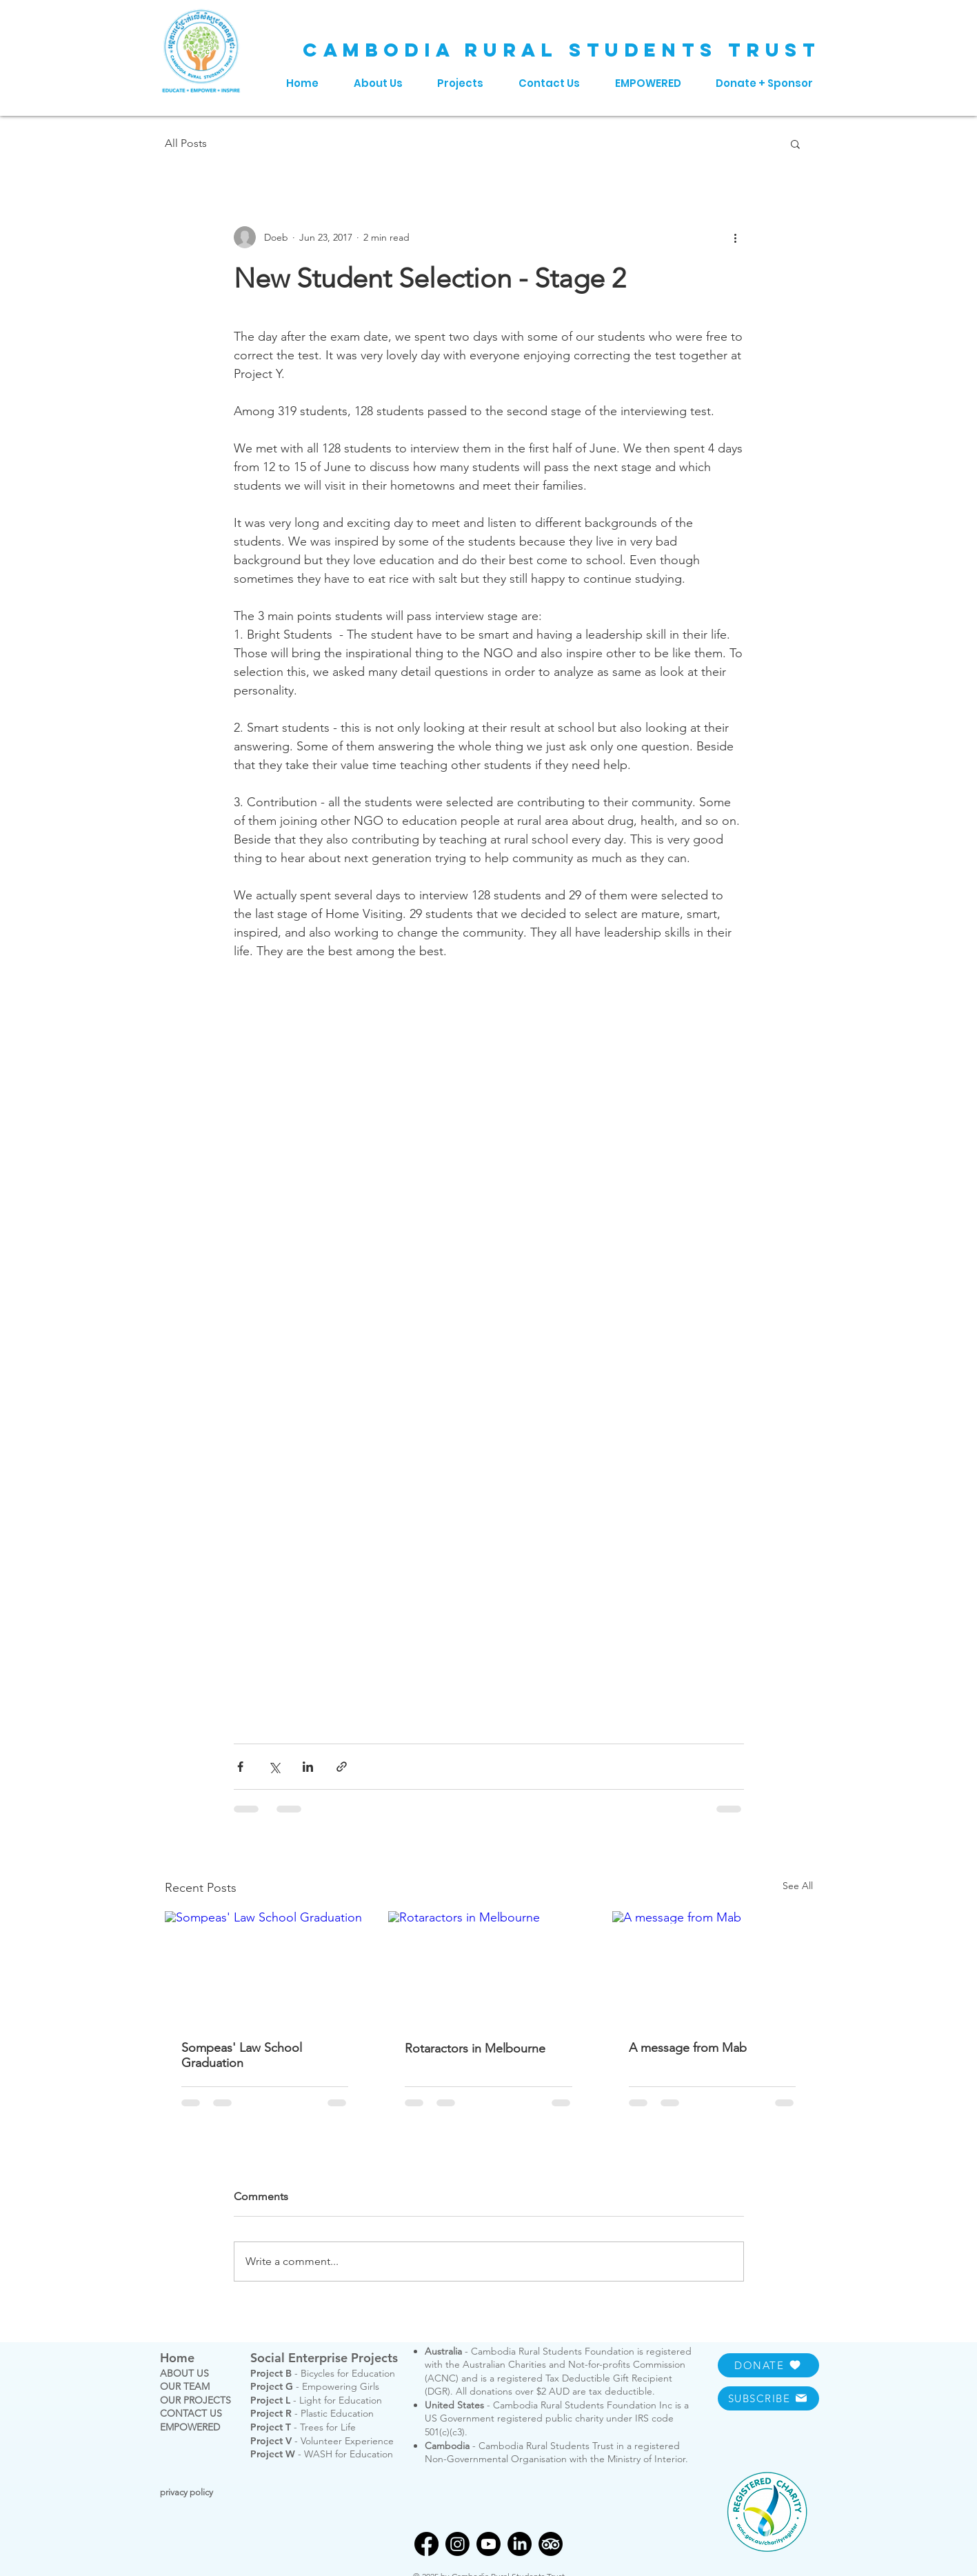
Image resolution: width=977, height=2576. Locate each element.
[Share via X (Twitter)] (274, 1766)
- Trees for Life (303, 2427)
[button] (795, 143)
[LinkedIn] (519, 2544)
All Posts (186, 143)
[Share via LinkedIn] (307, 1766)
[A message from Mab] (712, 1967)
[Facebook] (426, 2544)
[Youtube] (488, 2544)
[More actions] (735, 237)
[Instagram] (457, 2544)
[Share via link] (341, 1766)
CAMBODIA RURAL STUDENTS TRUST (561, 49)
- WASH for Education (321, 2454)
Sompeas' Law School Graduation (241, 2055)
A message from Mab (688, 2047)
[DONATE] (768, 2365)
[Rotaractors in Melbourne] (488, 1967)
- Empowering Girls (314, 2386)
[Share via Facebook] (240, 1766)
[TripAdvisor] (550, 2544)
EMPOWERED (190, 2427)
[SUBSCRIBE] (768, 2398)
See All (798, 1885)
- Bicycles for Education (322, 2373)
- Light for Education (316, 2400)
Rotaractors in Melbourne (475, 2048)
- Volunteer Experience (322, 2441)
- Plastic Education (312, 2413)
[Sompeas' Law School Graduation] (265, 1967)
